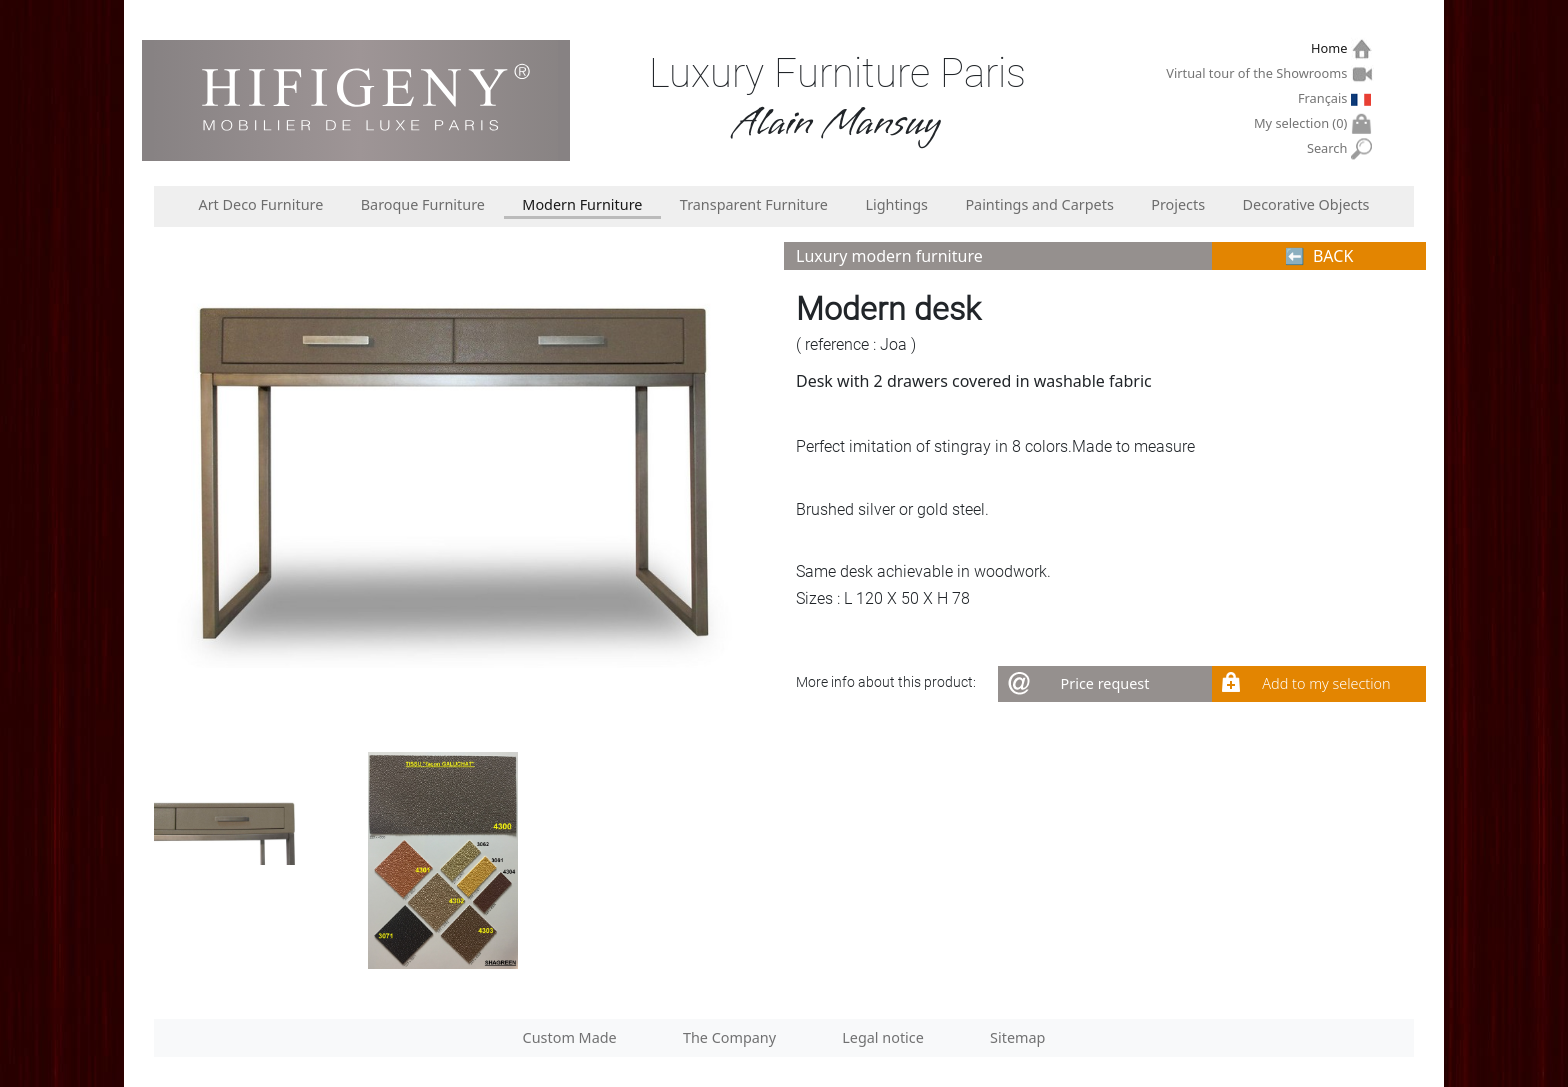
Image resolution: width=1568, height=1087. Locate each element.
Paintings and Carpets (1039, 204)
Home (1331, 48)
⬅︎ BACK (1319, 256)
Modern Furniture (582, 204)
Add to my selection (1326, 683)
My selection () (1303, 123)
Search (1329, 148)
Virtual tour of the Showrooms (1259, 73)
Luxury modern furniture (889, 256)
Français (1325, 98)
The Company (729, 1037)
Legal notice (883, 1037)
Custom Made (570, 1037)
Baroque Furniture (423, 204)
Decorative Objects (1306, 204)
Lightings (896, 204)
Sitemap (1017, 1037)
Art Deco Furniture (260, 204)
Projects (1178, 204)
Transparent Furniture (754, 204)
